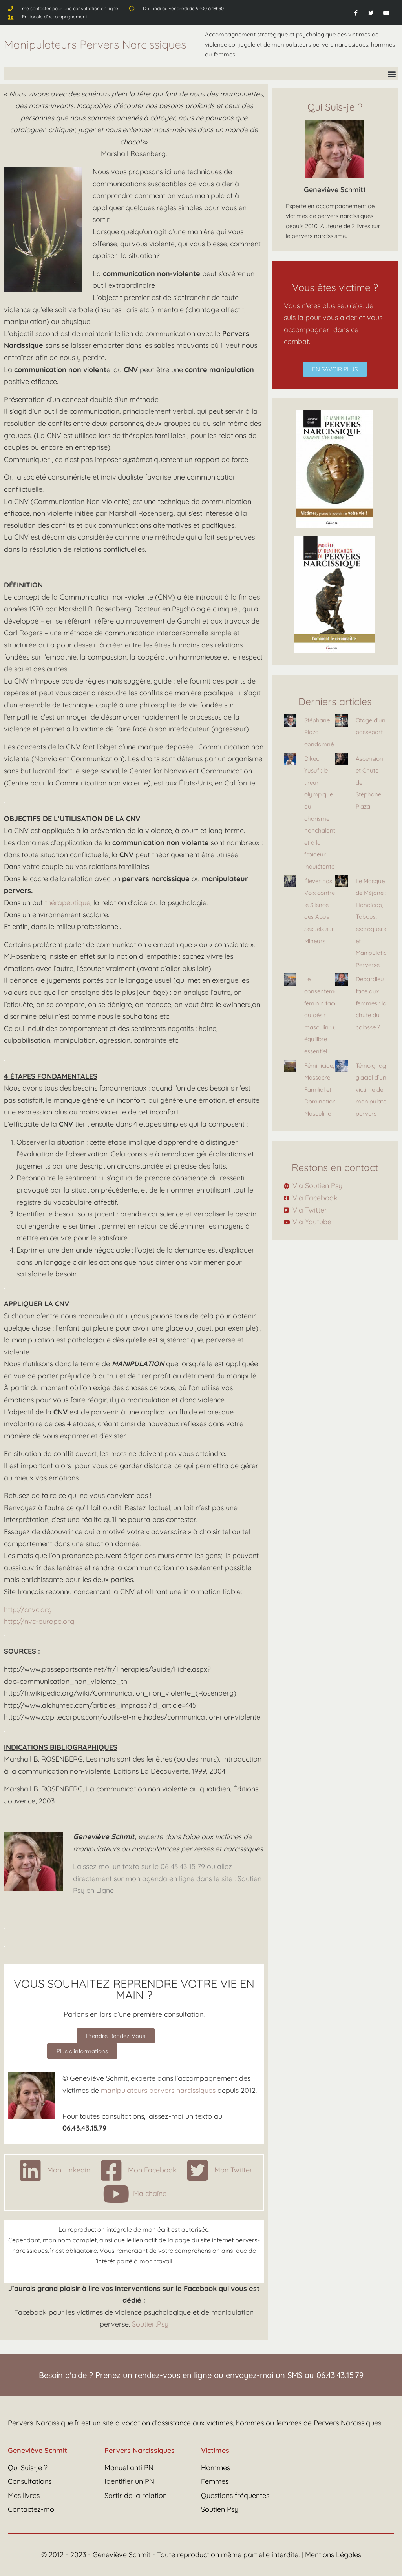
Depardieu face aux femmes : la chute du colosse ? (371, 1003)
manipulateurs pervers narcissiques (158, 2090)
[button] (391, 73)
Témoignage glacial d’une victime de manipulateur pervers (374, 1089)
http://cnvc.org (28, 1609)
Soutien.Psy (150, 2324)
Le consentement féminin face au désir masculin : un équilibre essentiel (323, 1015)
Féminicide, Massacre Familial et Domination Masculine (320, 1089)
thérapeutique (67, 902)
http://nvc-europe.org (39, 1621)
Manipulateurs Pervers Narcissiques (95, 44)
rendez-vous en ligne (173, 2375)
